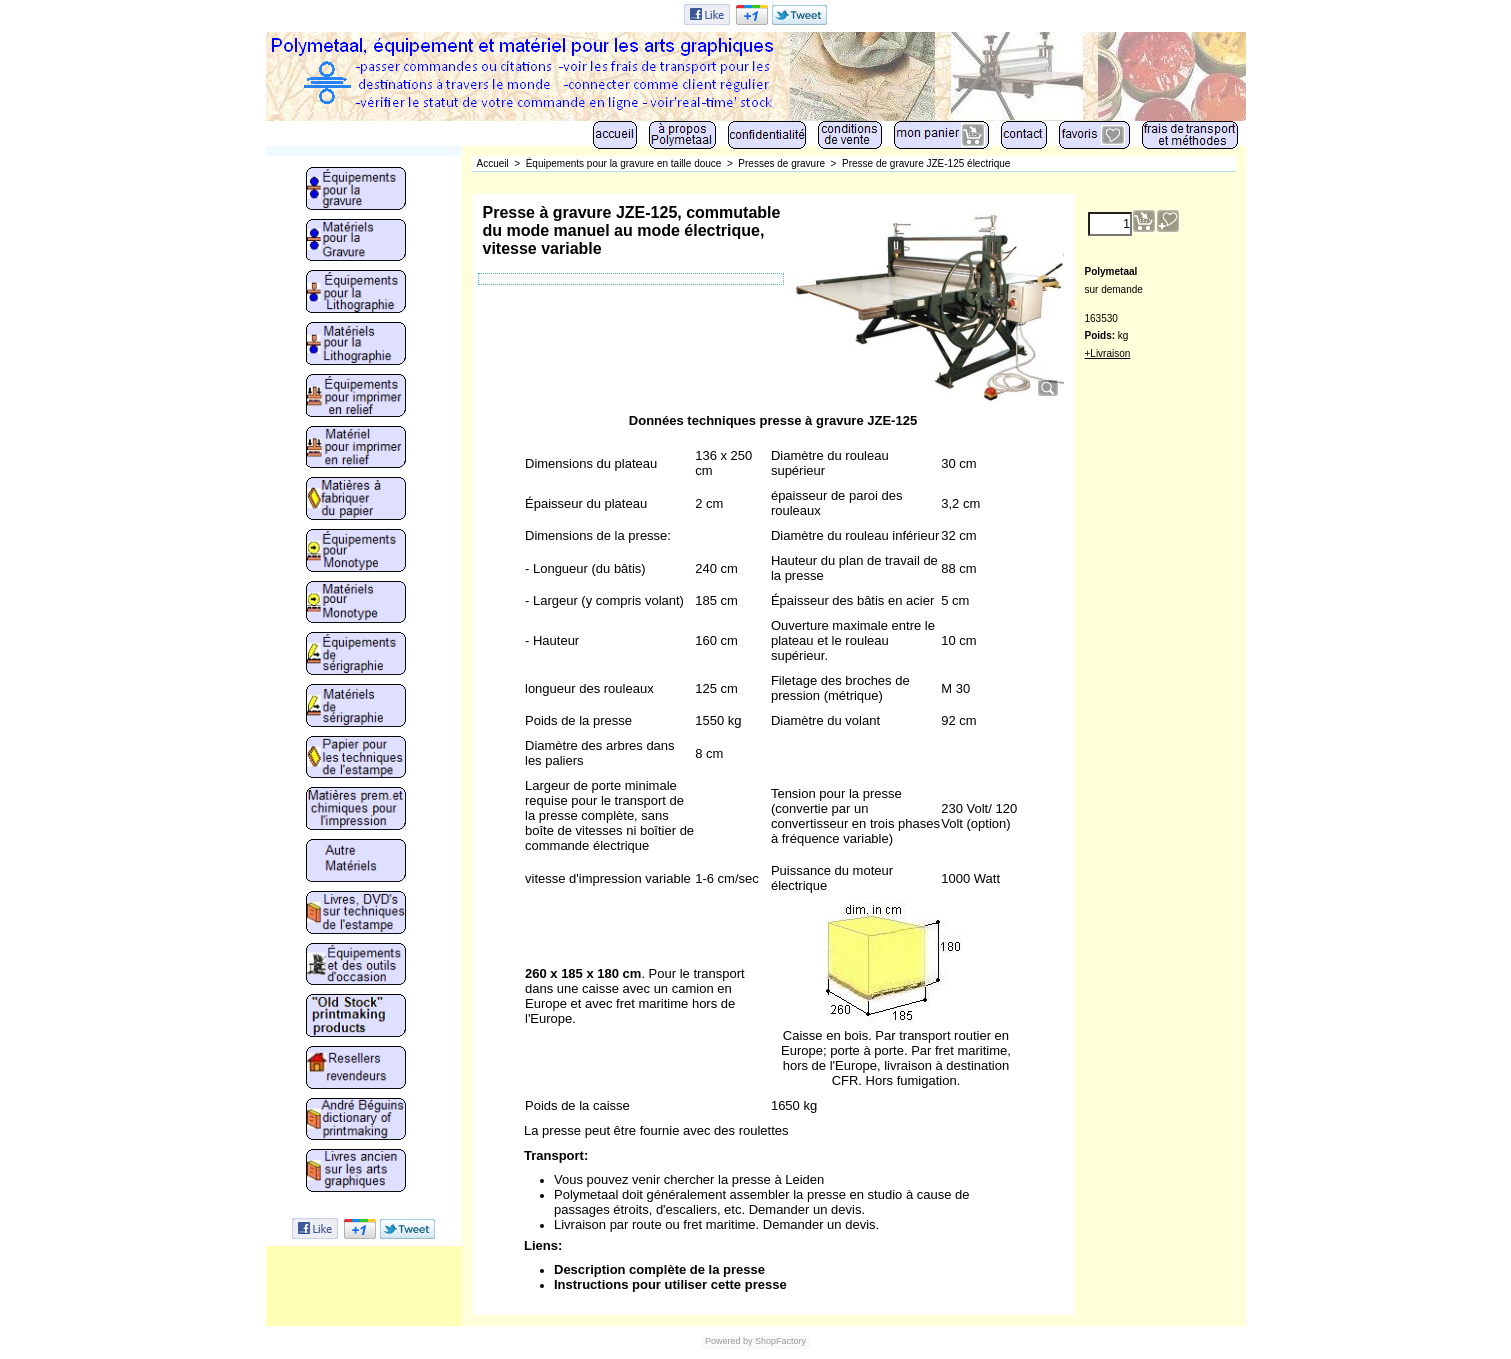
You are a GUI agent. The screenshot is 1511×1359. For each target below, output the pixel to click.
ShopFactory (780, 1341)
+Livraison (1108, 353)
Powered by (729, 1341)
